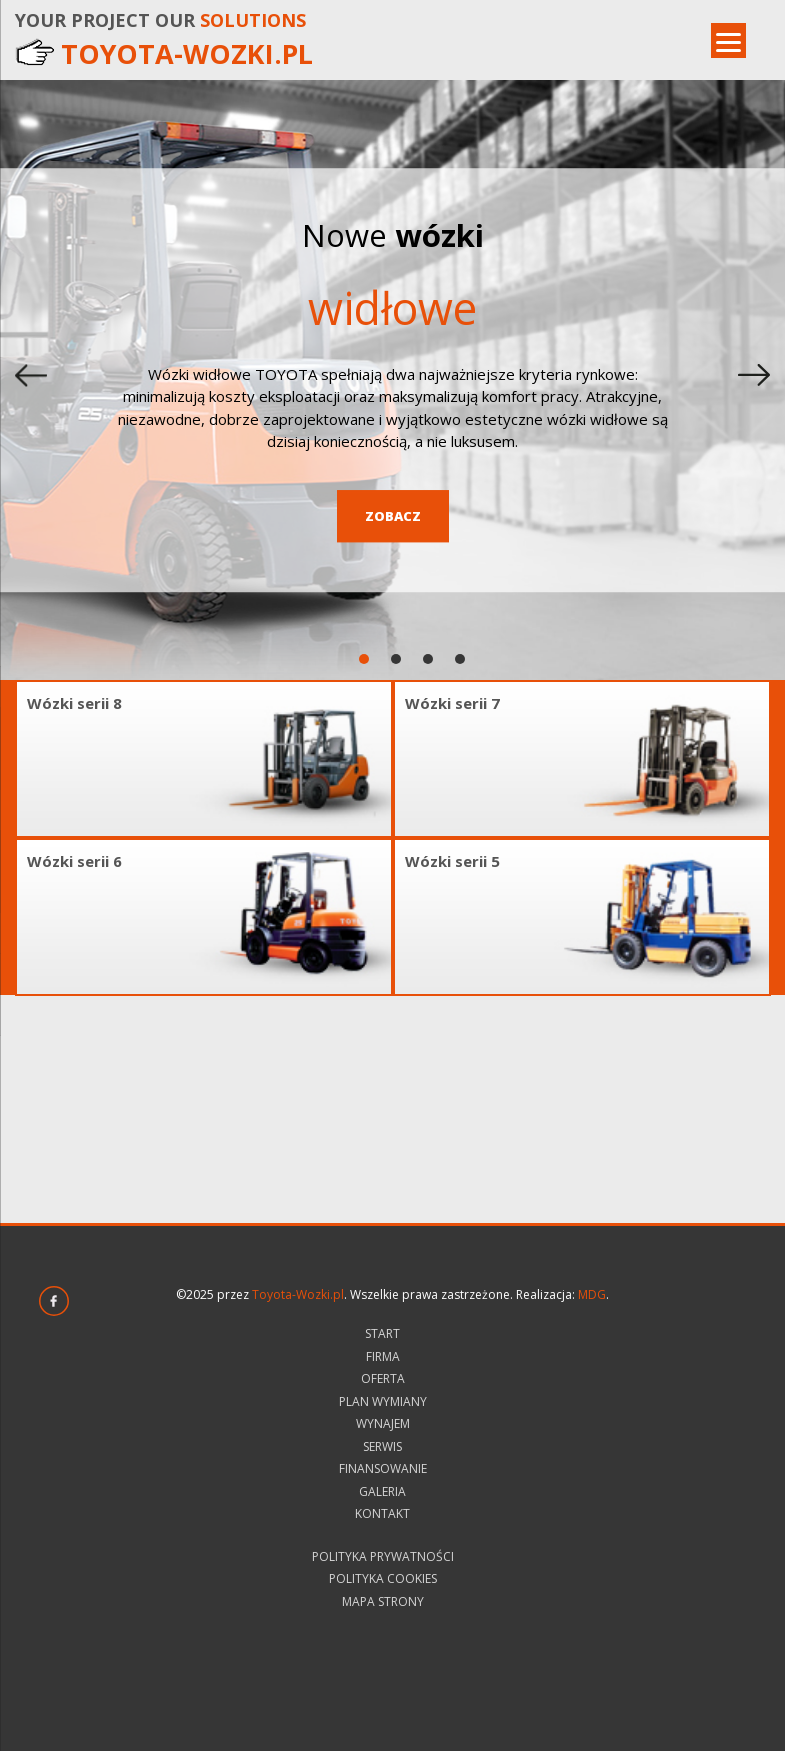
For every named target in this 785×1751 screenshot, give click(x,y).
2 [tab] (397, 659)
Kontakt (382, 1513)
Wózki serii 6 (74, 861)
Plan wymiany (383, 1401)
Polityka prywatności (383, 1556)
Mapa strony (383, 1601)
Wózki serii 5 (452, 861)
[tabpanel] (392, 380)
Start (382, 1333)
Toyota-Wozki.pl (298, 1294)
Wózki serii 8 (74, 703)
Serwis (382, 1446)
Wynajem (383, 1423)
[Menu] (728, 40)
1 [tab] (365, 659)
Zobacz (393, 516)
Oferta (383, 1378)
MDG (592, 1294)
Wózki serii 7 (452, 703)
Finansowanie (383, 1468)
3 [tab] (429, 659)
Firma (383, 1356)
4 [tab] (461, 659)
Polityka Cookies (383, 1578)
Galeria (382, 1491)
